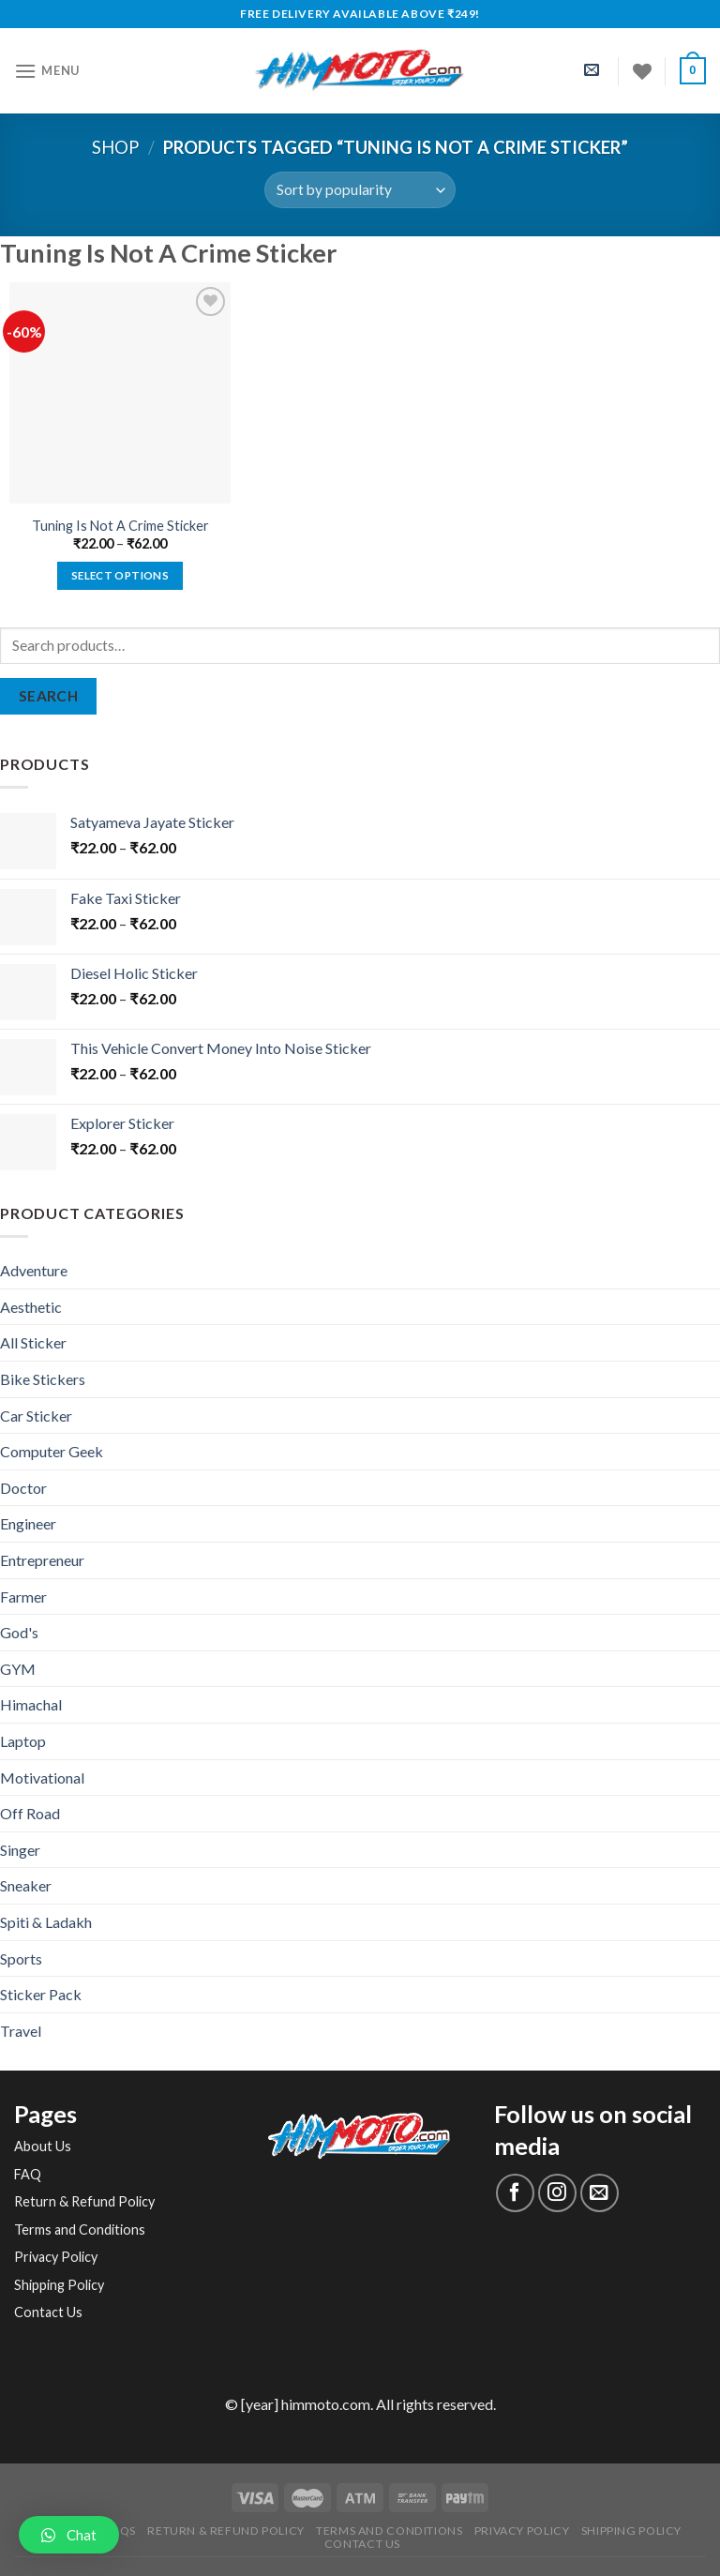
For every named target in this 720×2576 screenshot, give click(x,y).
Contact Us (48, 2312)
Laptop (23, 1741)
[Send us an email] (599, 2193)
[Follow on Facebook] (515, 2193)
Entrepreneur (42, 1560)
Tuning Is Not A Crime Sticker (120, 526)
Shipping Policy (59, 2285)
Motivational (42, 1777)
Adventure (34, 1270)
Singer (20, 1850)
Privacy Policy (56, 2257)
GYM (18, 1669)
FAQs (120, 2530)
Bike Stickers (42, 1379)
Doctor (23, 1488)
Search (49, 695)
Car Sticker (36, 1415)
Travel (20, 2031)
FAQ (27, 2174)
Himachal (31, 1704)
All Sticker (33, 1342)
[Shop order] (359, 190)
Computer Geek (51, 1451)
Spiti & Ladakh (46, 1922)
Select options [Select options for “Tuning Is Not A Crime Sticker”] (120, 575)
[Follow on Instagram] (557, 2193)
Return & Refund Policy (84, 2201)
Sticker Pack (41, 1994)
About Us (42, 2146)
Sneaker (26, 1885)
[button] (69, 2534)
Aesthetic (31, 1307)
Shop (115, 147)
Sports (21, 1958)
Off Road (30, 1813)
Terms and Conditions (79, 2229)
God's (19, 1632)
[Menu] (47, 71)
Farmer (23, 1596)
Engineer (28, 1523)
